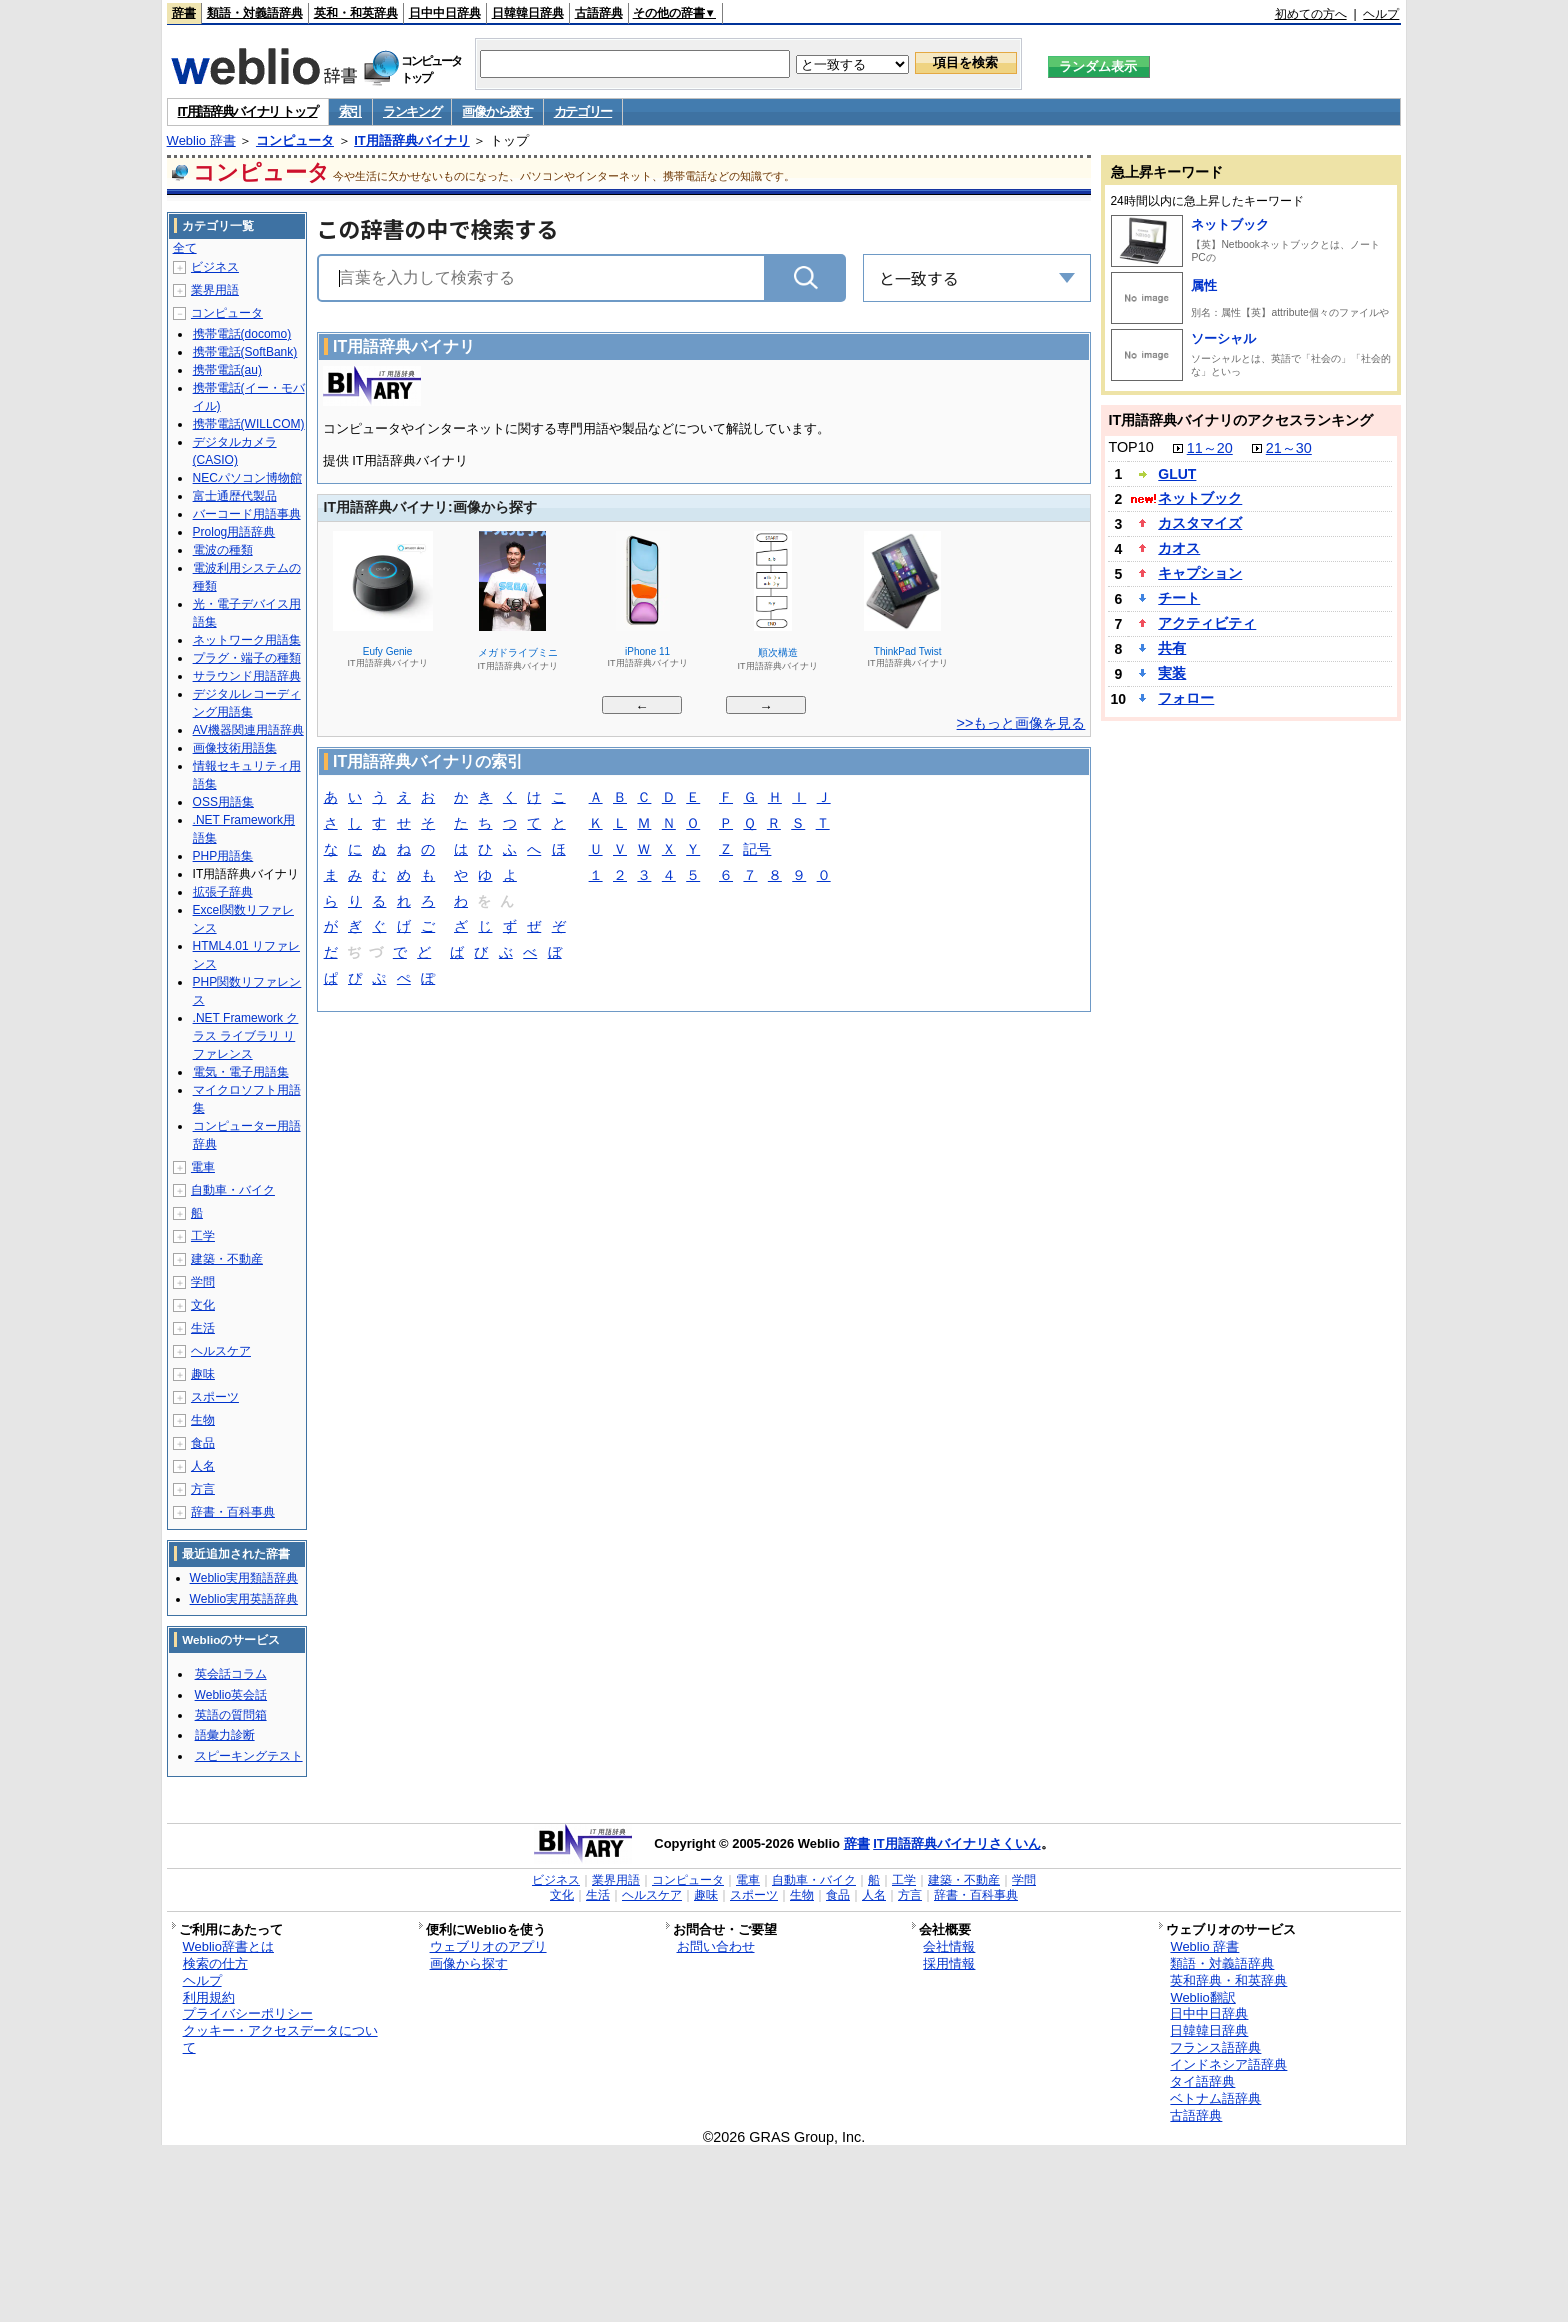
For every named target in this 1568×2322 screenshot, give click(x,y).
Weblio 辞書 (201, 140)
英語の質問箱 (231, 1715)
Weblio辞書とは (228, 1946)
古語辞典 (599, 13)
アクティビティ (1207, 623)
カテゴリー (583, 111)
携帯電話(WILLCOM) (249, 424)
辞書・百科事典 (233, 1512)
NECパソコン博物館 (247, 478)
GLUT (1177, 474)
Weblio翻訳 (1202, 1997)
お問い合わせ (716, 1946)
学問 (203, 1282)
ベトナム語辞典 (1215, 2098)
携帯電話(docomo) (242, 334)
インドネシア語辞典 (1228, 2064)
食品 (203, 1443)
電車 (203, 1167)
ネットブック (1230, 224)
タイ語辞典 (1202, 2081)
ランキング (412, 111)
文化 (203, 1305)
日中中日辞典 (445, 13)
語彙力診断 (225, 1735)
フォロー (1186, 698)
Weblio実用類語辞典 (244, 1578)
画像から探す (497, 111)
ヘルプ (1381, 14)
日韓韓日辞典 (528, 13)
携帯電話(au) (227, 370)
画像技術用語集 (235, 748)
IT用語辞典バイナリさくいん (957, 1843)
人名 (203, 1466)
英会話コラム (231, 1674)
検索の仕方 (215, 1963)
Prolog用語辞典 (234, 532)
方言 (203, 1489)
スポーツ (215, 1397)
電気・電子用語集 (241, 1072)
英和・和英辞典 (356, 13)
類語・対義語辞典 (255, 13)
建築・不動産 (227, 1259)
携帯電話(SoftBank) (245, 352)
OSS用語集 (223, 802)
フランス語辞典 (1215, 2047)
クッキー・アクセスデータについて (280, 2039)
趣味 (203, 1374)
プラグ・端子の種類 (247, 658)
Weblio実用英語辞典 (244, 1599)
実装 (1172, 673)
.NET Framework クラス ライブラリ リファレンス (246, 1036)
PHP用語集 (223, 856)
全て (185, 248)
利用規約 (209, 1997)
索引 (350, 111)
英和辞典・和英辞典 (1228, 1980)
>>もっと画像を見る (1021, 723)
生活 (203, 1328)
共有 (1172, 648)
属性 (1204, 285)
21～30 (1289, 448)
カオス (1179, 548)
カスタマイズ (1200, 523)
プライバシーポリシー (248, 2013)
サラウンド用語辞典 (247, 676)
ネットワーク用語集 (247, 640)
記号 (757, 850)
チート (1179, 598)
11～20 (1210, 448)
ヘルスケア (221, 1351)
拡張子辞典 (223, 892)
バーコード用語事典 (247, 514)
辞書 (184, 13)
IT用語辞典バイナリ (412, 140)
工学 (203, 1236)
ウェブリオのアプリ (488, 1946)
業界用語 (215, 290)
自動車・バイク (233, 1190)
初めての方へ (1311, 14)
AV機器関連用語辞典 (248, 730)
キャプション (1200, 573)
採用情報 (949, 1963)
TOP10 (1130, 447)
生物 (203, 1420)
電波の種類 (223, 550)
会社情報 (949, 1946)
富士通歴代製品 (235, 496)
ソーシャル (1223, 338)
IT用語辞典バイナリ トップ (248, 111)
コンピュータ (295, 140)
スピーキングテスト (249, 1756)
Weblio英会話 (231, 1695)
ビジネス (215, 267)
